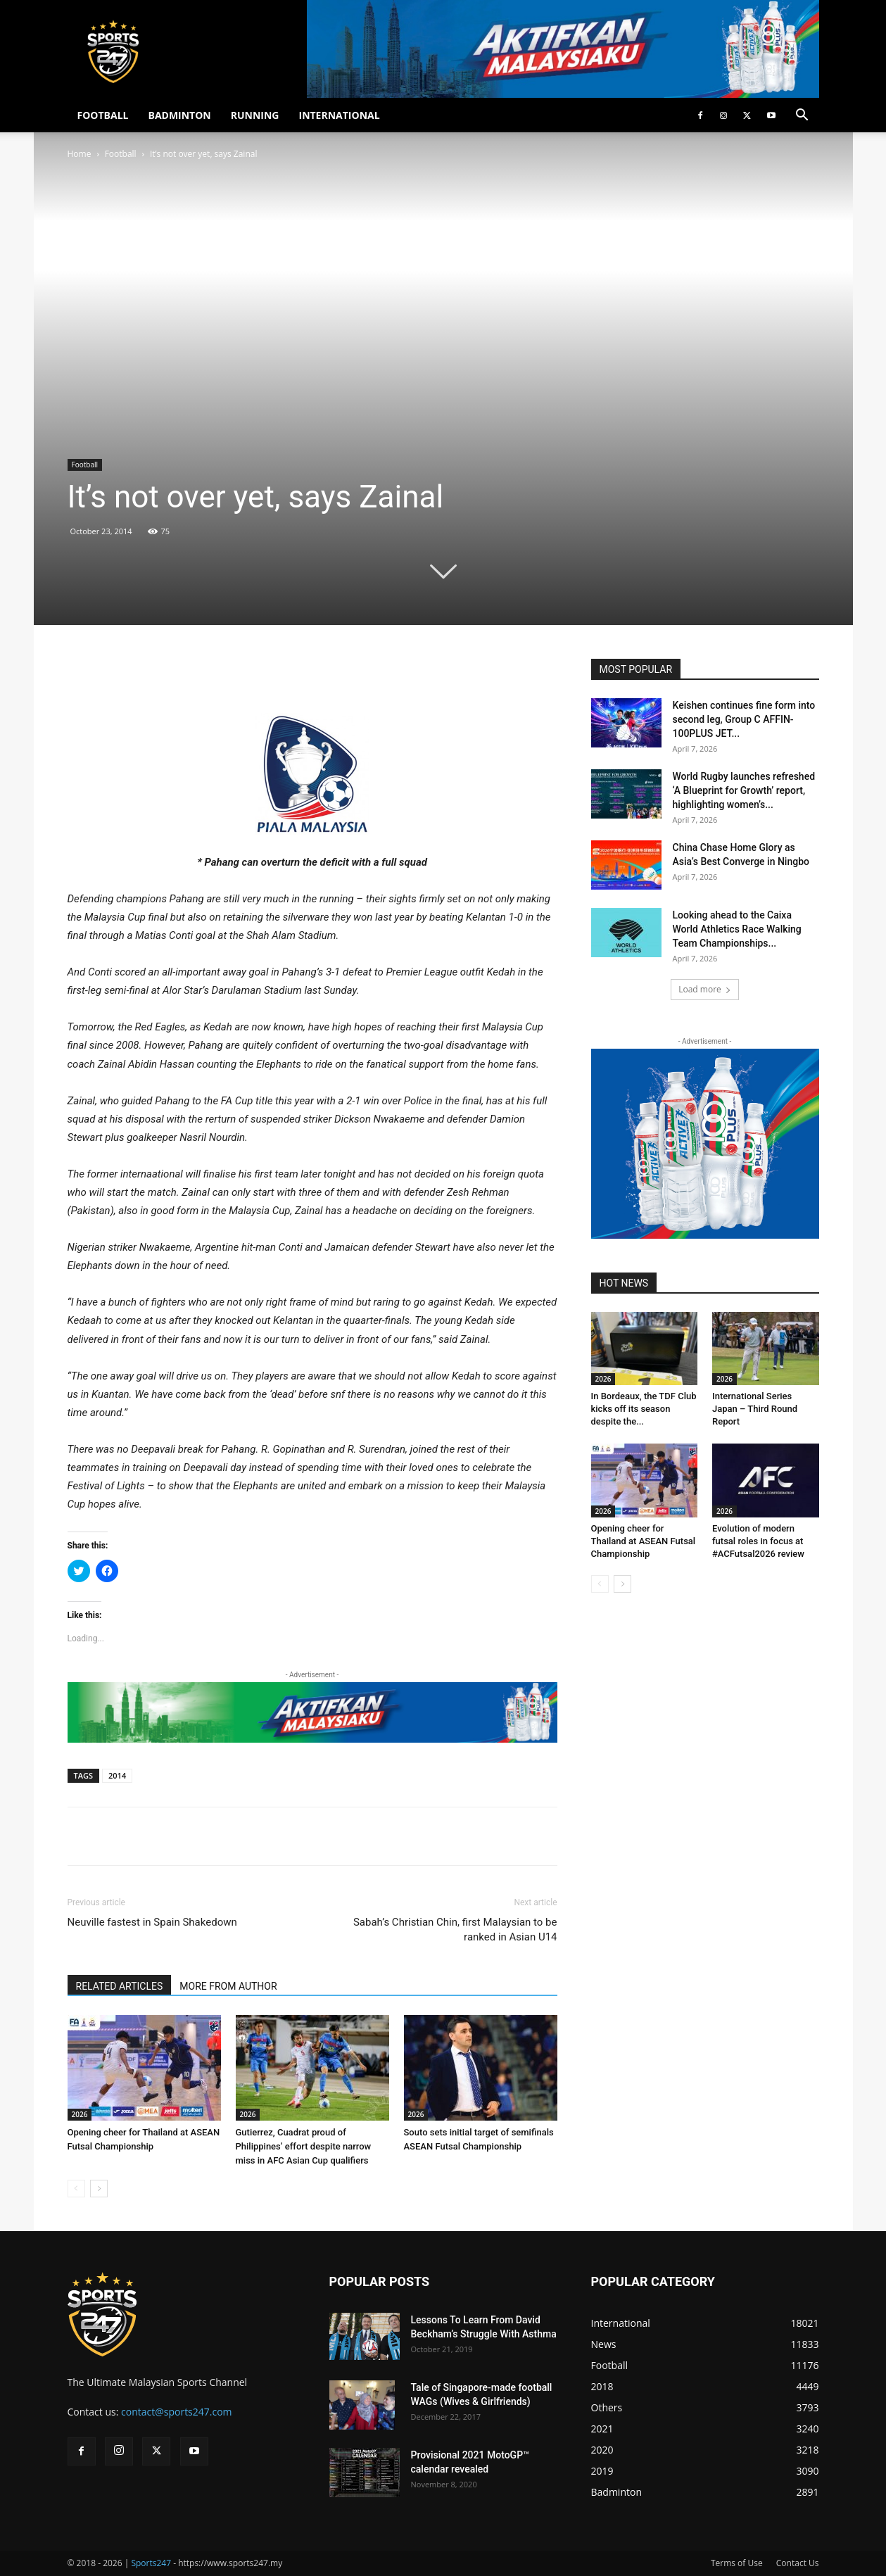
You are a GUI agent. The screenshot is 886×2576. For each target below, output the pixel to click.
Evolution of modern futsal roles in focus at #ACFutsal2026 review (758, 1541)
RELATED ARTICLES (119, 1986)
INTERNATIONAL (339, 115)
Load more (704, 989)
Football (121, 154)
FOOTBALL (103, 115)
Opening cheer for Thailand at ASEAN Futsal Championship (643, 1541)
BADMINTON (179, 115)
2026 (80, 2114)
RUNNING (255, 115)
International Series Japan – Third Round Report (754, 1409)
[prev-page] (76, 2188)
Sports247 (151, 2563)
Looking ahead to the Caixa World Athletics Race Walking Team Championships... (737, 929)
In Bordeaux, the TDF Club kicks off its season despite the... (644, 1409)
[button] (802, 116)
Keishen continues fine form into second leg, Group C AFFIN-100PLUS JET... (744, 719)
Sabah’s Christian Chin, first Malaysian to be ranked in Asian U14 (455, 1929)
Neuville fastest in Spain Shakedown (152, 1922)
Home (79, 154)
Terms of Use (737, 2563)
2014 (117, 1775)
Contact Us (797, 2563)
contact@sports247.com (176, 2411)
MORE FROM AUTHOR (228, 1986)
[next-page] (99, 2188)
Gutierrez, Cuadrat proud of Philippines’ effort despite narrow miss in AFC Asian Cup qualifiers (304, 2146)
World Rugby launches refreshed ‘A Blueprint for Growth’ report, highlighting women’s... (744, 790)
